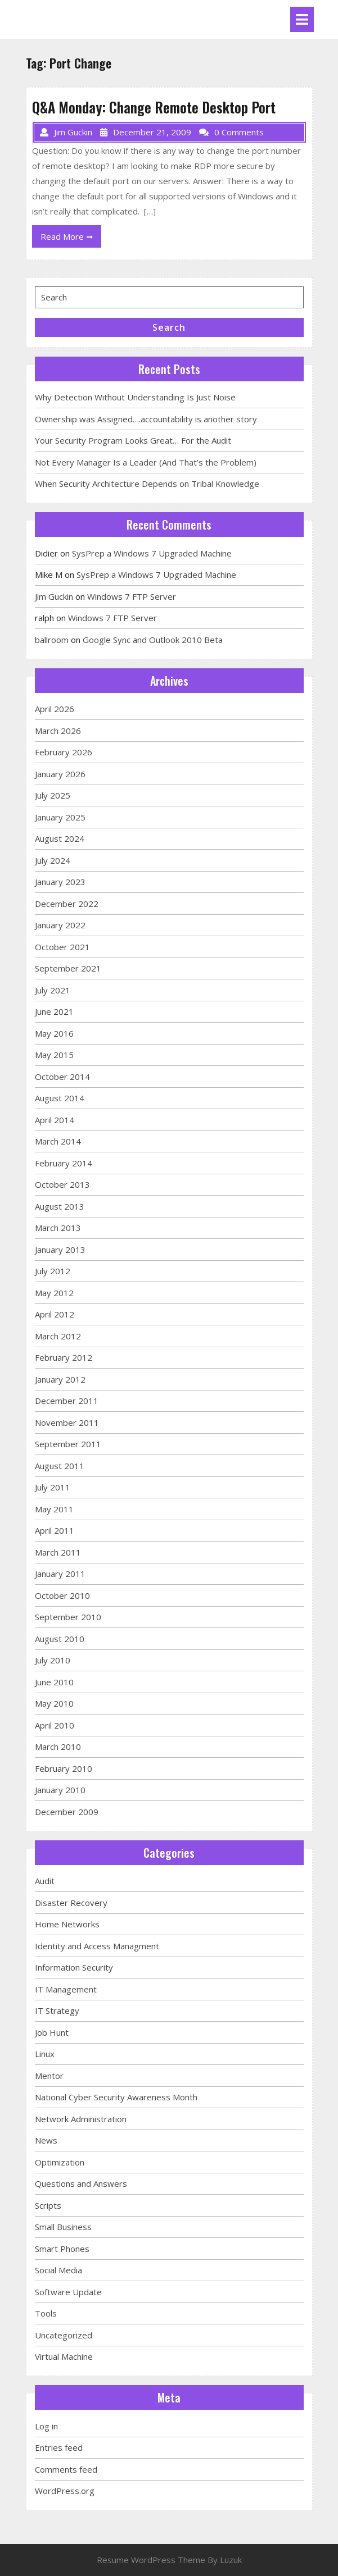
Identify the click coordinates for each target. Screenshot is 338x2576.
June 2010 (54, 1682)
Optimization (59, 2162)
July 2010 (52, 1660)
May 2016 (54, 1033)
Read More (70, 239)
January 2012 (60, 1379)
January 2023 (60, 881)
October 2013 (62, 1184)
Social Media (58, 2270)
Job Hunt (52, 2032)
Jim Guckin (54, 596)
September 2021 (68, 968)
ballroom (52, 639)
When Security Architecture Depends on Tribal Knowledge (147, 483)
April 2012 (54, 1314)
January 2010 (60, 1789)
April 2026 (54, 708)
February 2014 (63, 1163)
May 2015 (54, 1054)
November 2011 (67, 1422)
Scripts (48, 2205)
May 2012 (54, 1292)
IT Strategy (57, 2010)
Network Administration (81, 2118)
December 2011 (66, 1400)
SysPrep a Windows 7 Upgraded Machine (152, 553)
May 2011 (54, 1509)
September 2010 (68, 1616)
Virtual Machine (64, 2356)
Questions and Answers (81, 2183)
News (46, 2140)
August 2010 (59, 1638)
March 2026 (58, 730)
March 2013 (58, 1227)
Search (169, 327)
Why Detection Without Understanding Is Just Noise (135, 397)
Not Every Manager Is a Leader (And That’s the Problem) (145, 462)
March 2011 (58, 1552)
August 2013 (59, 1206)
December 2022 (66, 903)
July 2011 (52, 1487)
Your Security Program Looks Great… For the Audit (133, 440)
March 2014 (58, 1141)
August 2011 (59, 1465)
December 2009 (66, 1811)
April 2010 (54, 1725)
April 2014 (54, 1119)
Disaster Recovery (71, 1902)
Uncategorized (63, 2335)
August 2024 (59, 838)
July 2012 (52, 1270)
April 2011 (54, 1530)
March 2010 (58, 1746)
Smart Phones (62, 2248)
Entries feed (59, 2447)
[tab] (302, 19)
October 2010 (62, 1595)
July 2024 (52, 860)
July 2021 (52, 990)
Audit (45, 1880)
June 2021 (54, 1011)
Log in (46, 2426)
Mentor (49, 2075)
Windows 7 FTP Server (131, 596)
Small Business (63, 2226)
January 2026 (60, 773)
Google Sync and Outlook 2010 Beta (153, 639)
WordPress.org (64, 2490)
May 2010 (54, 1703)
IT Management (66, 1989)
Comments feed (66, 2469)
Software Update (68, 2291)
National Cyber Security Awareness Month (116, 2097)
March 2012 (58, 1336)
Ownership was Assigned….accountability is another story (146, 419)
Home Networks (67, 1924)
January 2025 (60, 817)
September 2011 (68, 1443)
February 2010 (63, 1768)
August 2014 (59, 1098)
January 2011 (60, 1573)
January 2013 (60, 1249)
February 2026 (63, 752)
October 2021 (62, 946)
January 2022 (60, 925)
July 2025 (52, 795)
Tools (46, 2313)
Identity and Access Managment (97, 1946)
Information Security (74, 1967)
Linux (45, 2053)
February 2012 (63, 1357)
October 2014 (62, 1076)
